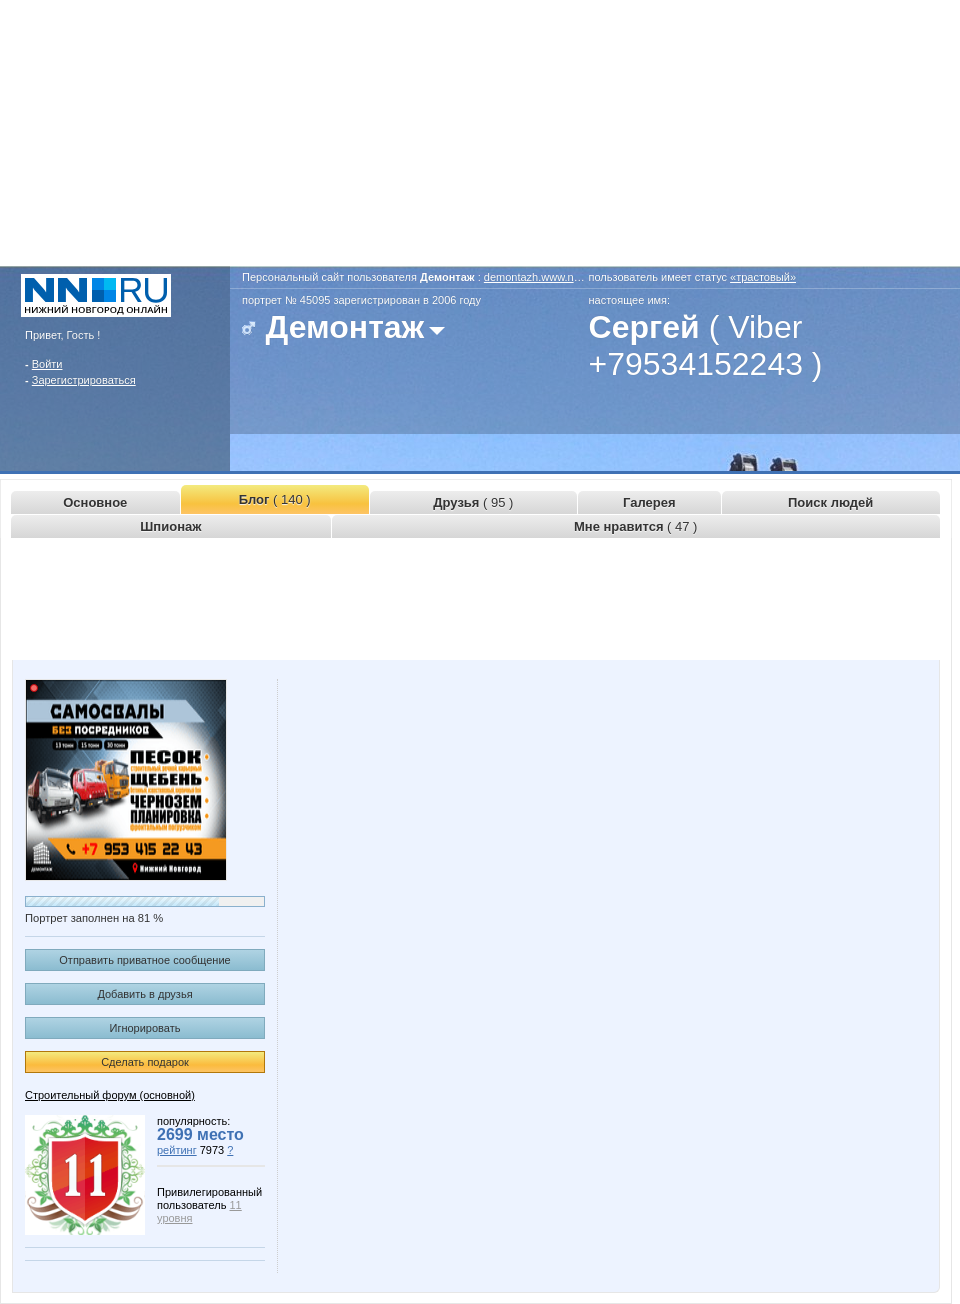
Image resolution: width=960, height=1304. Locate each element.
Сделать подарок (145, 1062)
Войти (47, 364)
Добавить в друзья (144, 994)
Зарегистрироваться (84, 380)
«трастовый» (763, 277)
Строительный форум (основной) (110, 1095)
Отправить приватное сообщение (144, 960)
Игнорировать (145, 1028)
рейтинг (177, 1150)
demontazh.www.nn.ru (538, 277)
